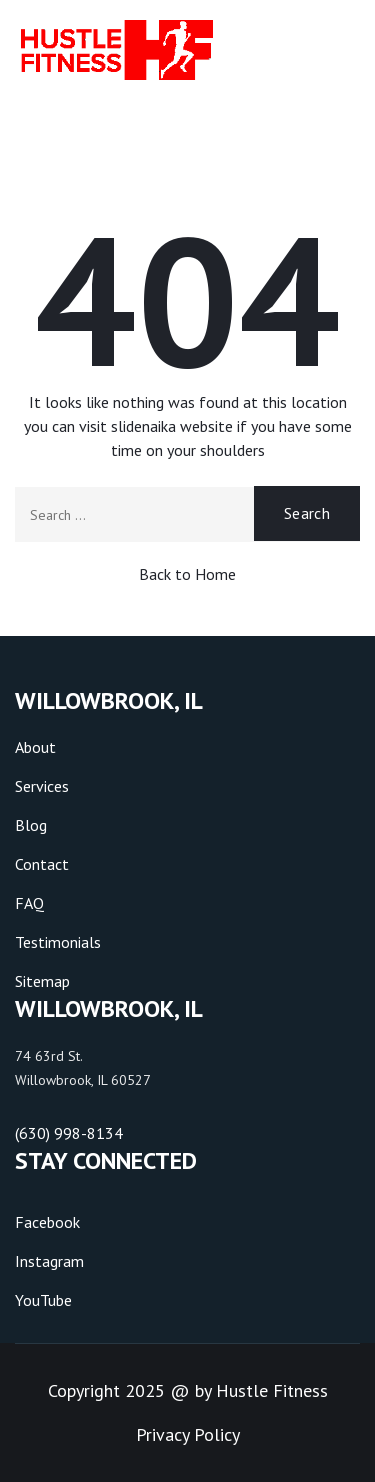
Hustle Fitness (272, 1390)
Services (42, 786)
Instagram (49, 1261)
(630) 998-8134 (69, 1133)
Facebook (47, 1222)
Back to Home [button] (187, 574)
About (35, 747)
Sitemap (42, 981)
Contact (42, 864)
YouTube (43, 1300)
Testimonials (58, 942)
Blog (31, 825)
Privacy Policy (188, 1434)
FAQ (29, 903)
